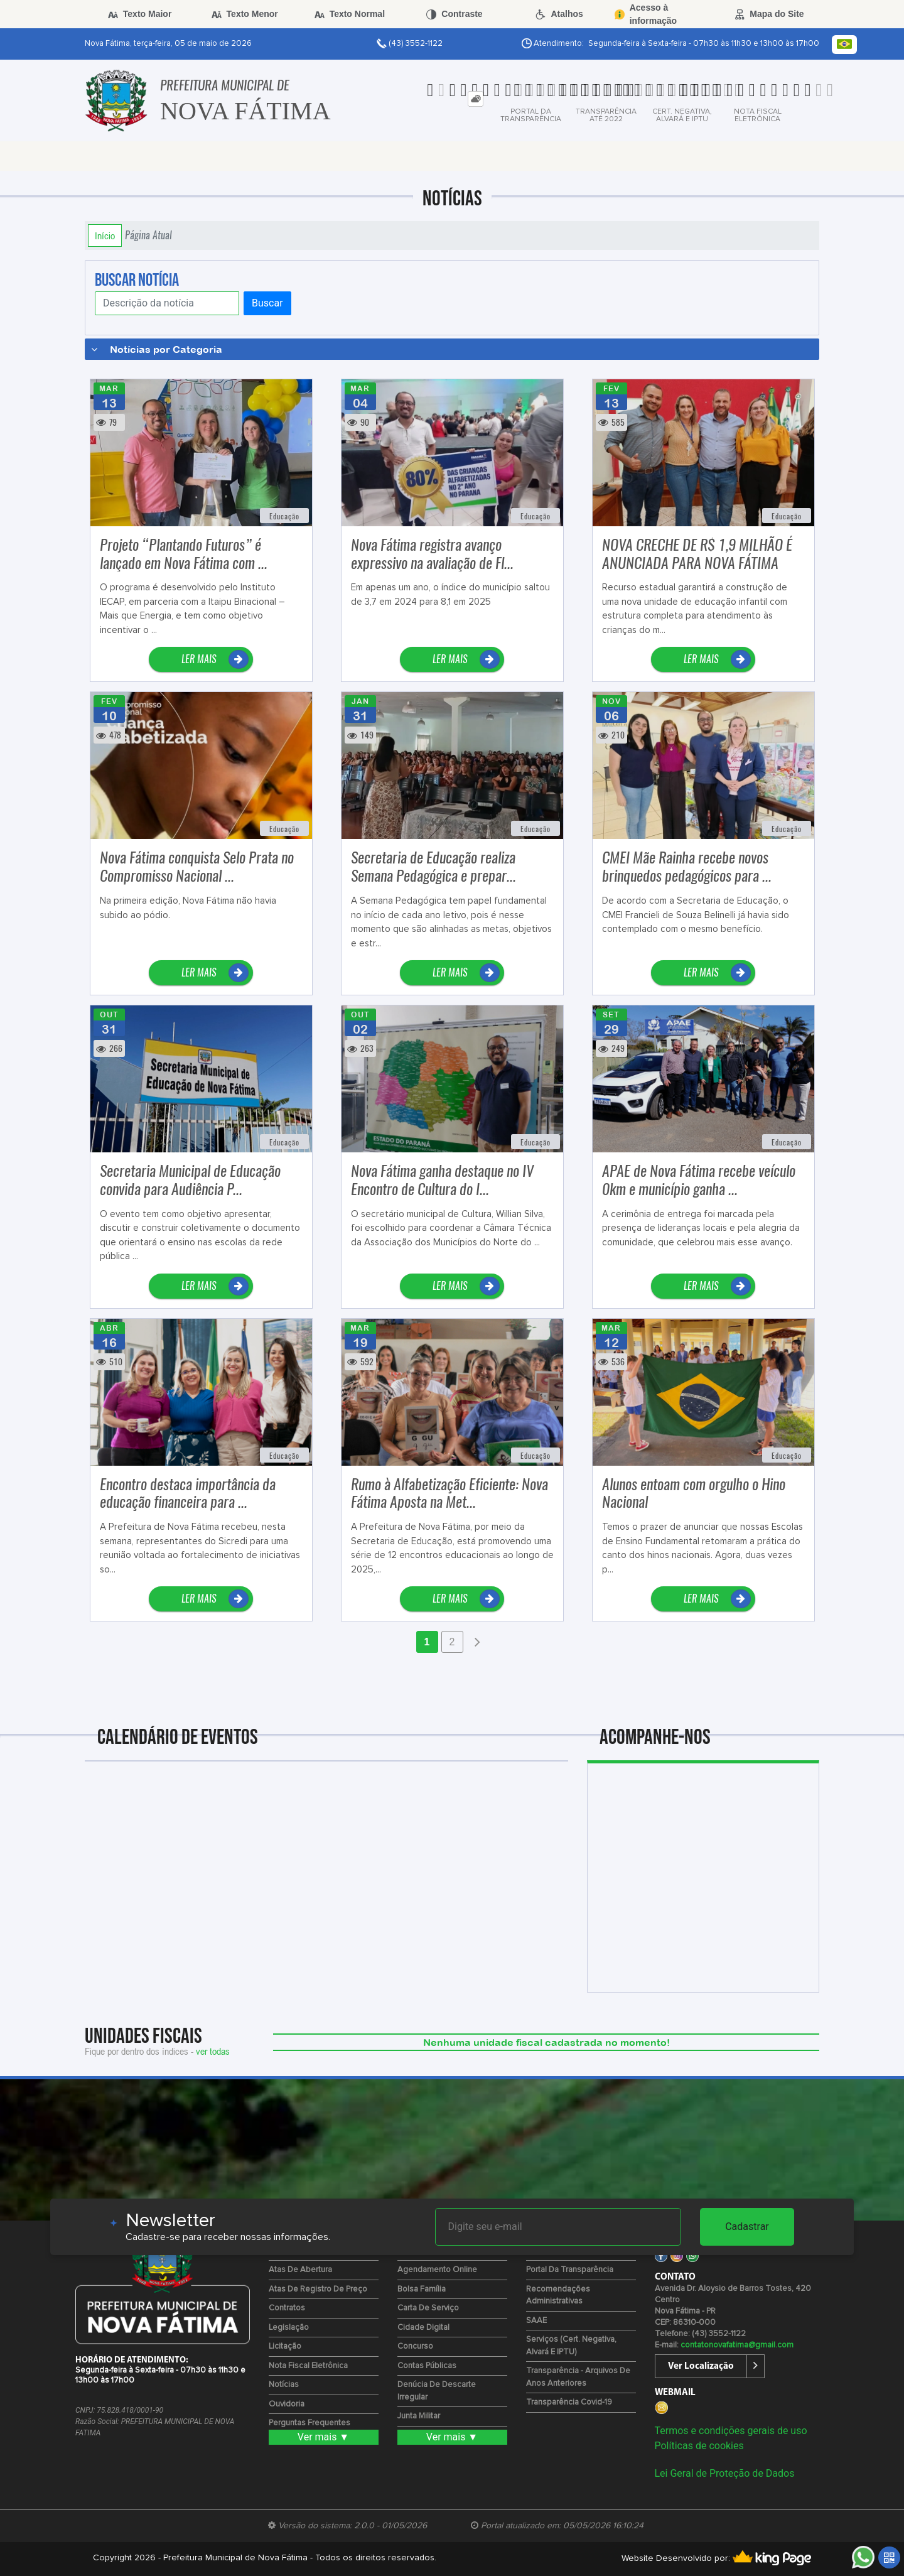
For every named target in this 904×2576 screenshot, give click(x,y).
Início (105, 235)
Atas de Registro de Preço (318, 2289)
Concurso (415, 2346)
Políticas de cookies (699, 2446)
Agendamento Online (437, 2270)
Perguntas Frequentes (309, 2423)
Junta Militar (418, 2416)
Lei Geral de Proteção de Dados (725, 2473)
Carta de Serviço (428, 2308)
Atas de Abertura (300, 2270)
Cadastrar (747, 2226)
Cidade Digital (423, 2328)
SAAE (536, 2321)
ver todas (213, 2051)
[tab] (475, 99)
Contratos (287, 2308)
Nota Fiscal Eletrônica (308, 2366)
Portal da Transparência (569, 2270)
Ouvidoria (286, 2404)
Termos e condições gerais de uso (731, 2431)
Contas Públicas (426, 2366)
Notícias (284, 2385)
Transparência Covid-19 (569, 2402)
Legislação (289, 2328)
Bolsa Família (421, 2289)
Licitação (285, 2346)
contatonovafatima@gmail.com (737, 2345)
